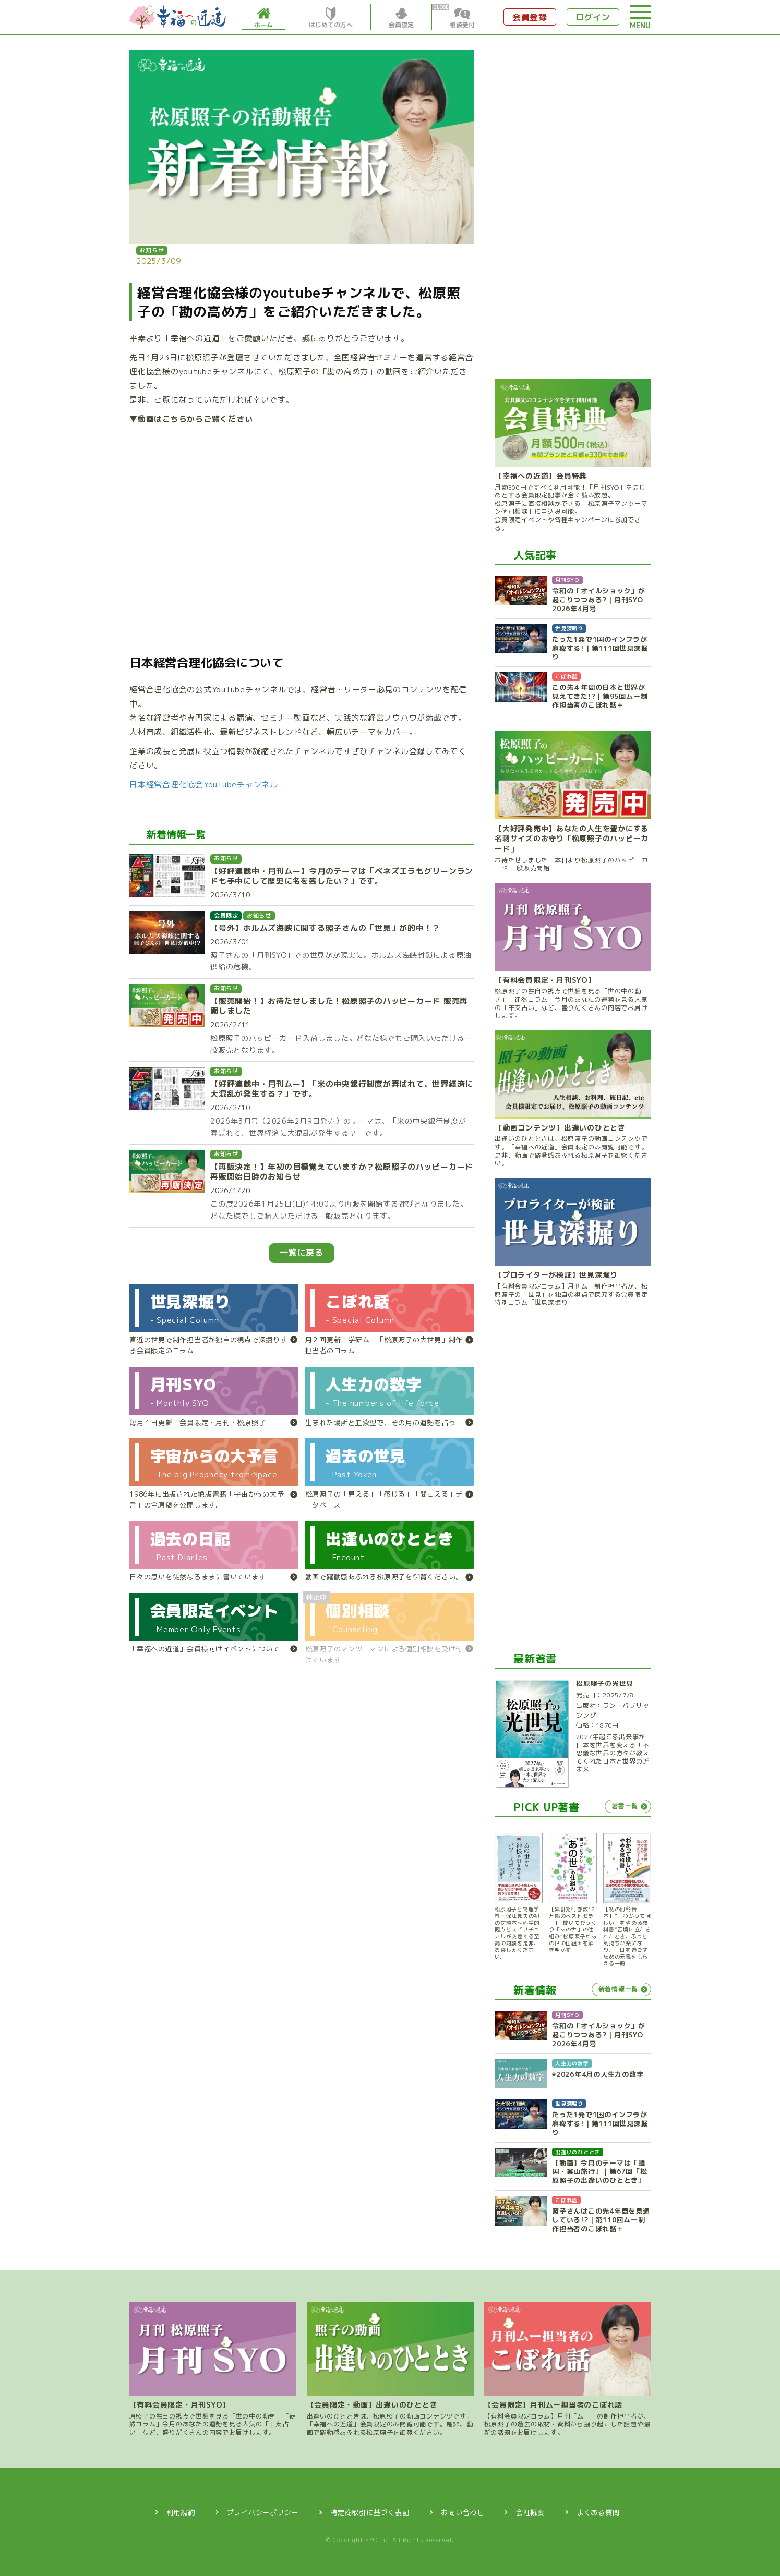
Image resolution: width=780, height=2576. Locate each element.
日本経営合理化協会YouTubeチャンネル (203, 784)
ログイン (592, 17)
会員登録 (529, 17)
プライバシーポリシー (263, 2512)
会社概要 (530, 2512)
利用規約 (180, 2512)
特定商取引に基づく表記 (369, 2512)
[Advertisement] (573, 206)
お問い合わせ (462, 2512)
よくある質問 (598, 2512)
